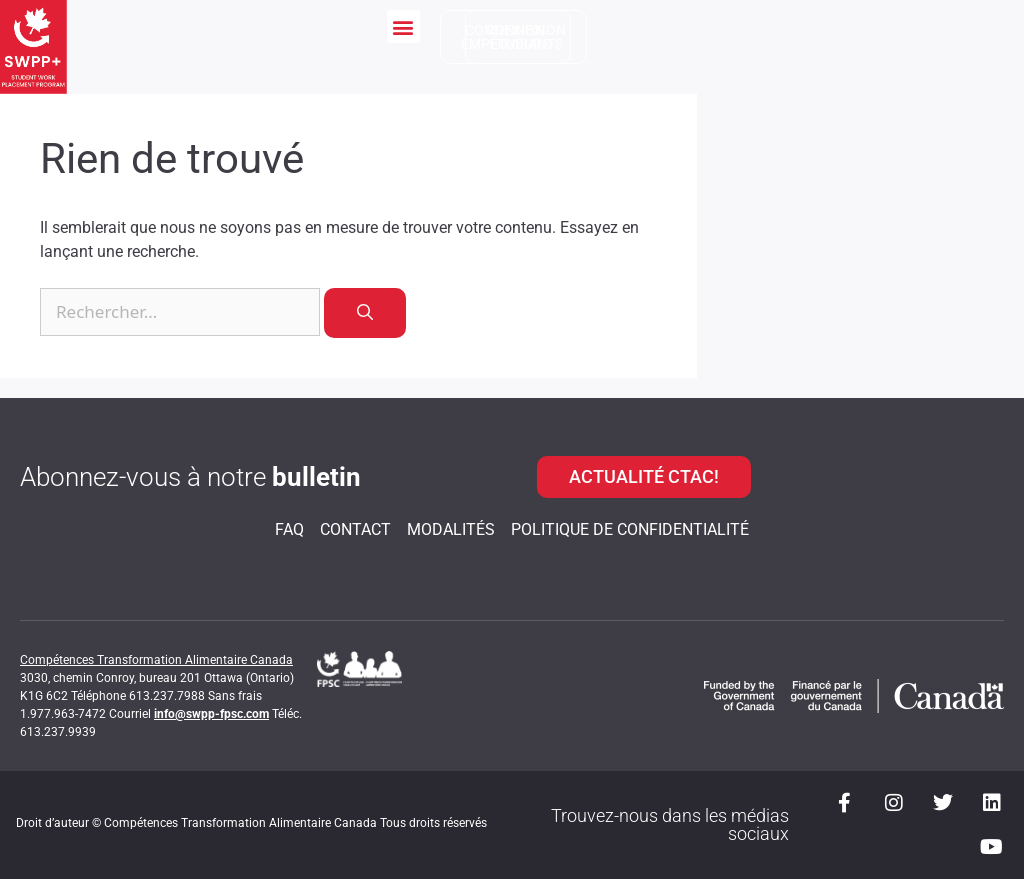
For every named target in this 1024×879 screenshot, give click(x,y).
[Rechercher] (365, 313)
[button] (403, 26)
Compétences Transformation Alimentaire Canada (156, 660)
